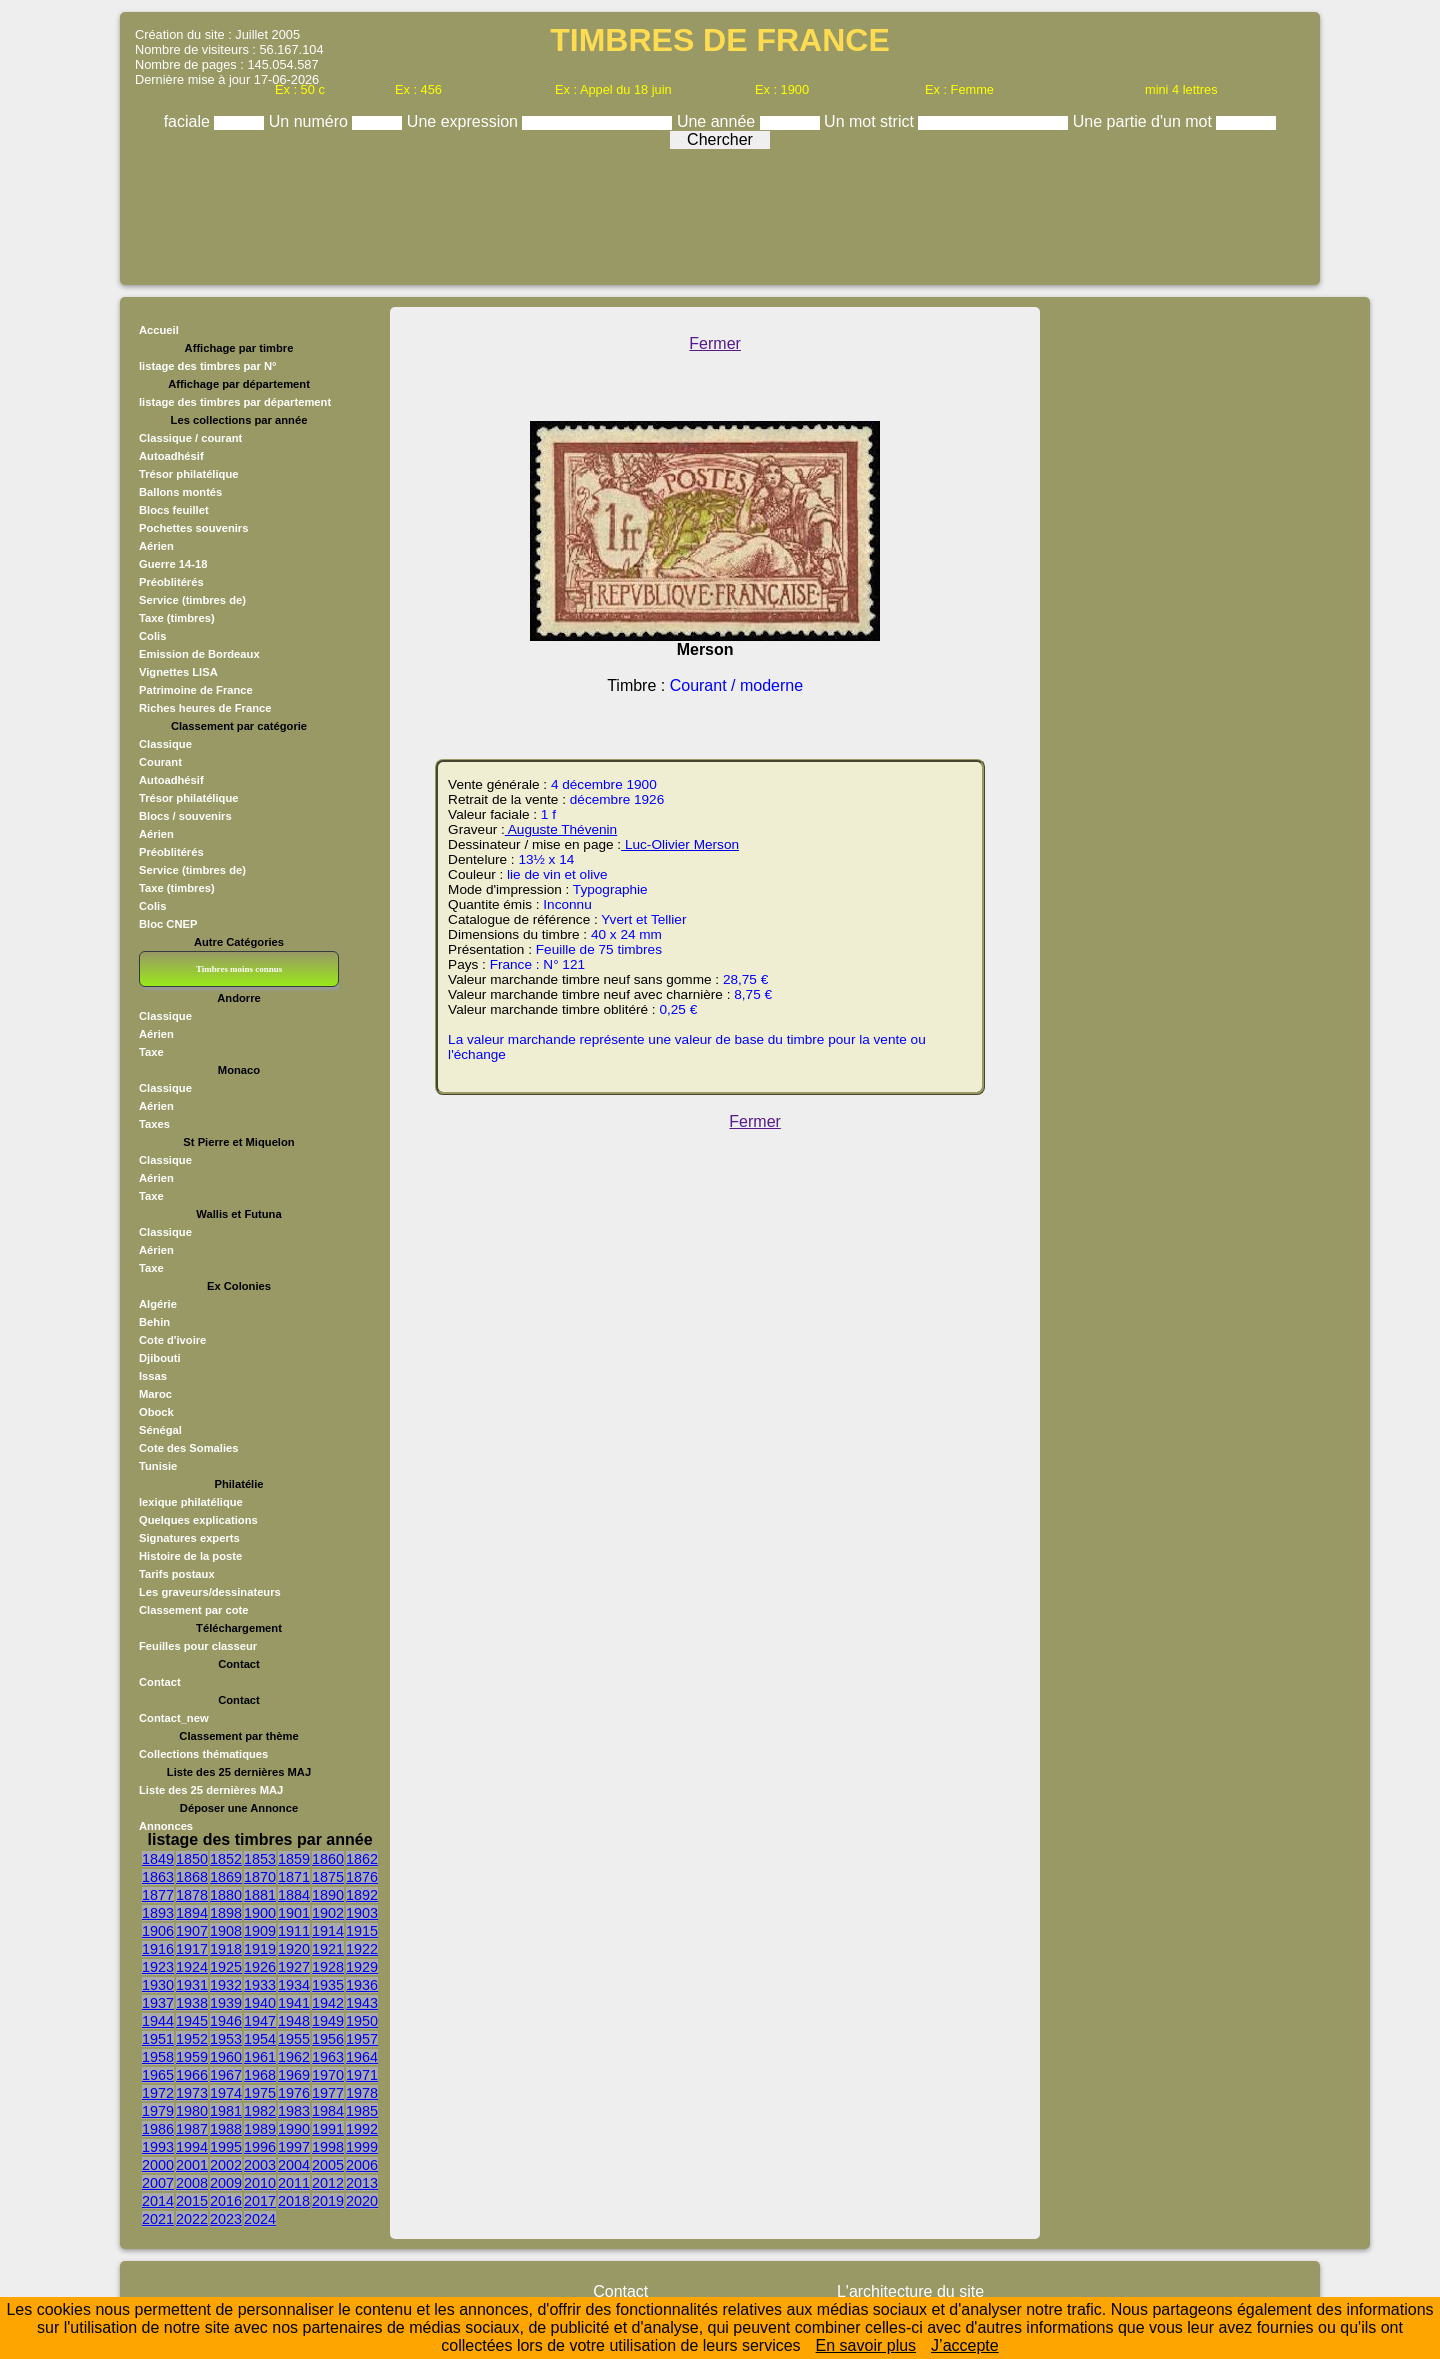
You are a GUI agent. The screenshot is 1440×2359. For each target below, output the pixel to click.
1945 (192, 2021)
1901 (294, 1913)
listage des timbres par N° (208, 366)
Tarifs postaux (177, 1574)
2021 (158, 2219)
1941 (294, 2003)
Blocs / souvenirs (185, 816)
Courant (160, 762)
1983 (294, 2111)
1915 (362, 1931)
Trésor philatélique (188, 474)
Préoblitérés (171, 582)
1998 (328, 2147)
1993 (158, 2147)
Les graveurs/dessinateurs (210, 1592)
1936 (362, 1985)
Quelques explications (198, 1520)
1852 (226, 1859)
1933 (260, 1985)
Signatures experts (189, 1538)
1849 (158, 1859)
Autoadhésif (171, 456)
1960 (226, 2057)
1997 (294, 2147)
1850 (192, 1859)
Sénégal (160, 1430)
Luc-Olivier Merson (680, 844)
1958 (158, 2057)
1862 (362, 1859)
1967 (226, 2075)
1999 (362, 2147)
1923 (158, 1967)
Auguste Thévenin (561, 829)
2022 (192, 2219)
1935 (328, 1985)
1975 (260, 2093)
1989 (260, 2129)
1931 (192, 1985)
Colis (152, 636)
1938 (192, 2003)
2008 (192, 2183)
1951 (158, 2039)
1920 (294, 1949)
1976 (294, 2093)
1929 (362, 1967)
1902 (328, 1913)
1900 (260, 1913)
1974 (226, 2093)
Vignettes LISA (178, 672)
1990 (294, 2129)
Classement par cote (193, 1610)
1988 (226, 2129)
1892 (362, 1895)
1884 (294, 1895)
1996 (260, 2147)
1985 (362, 2111)
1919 (260, 1949)
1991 (328, 2129)
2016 (226, 2201)
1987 (192, 2129)
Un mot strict (871, 121)
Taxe (151, 1052)
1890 (328, 1895)
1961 (260, 2057)
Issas (153, 1376)
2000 (158, 2165)
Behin (154, 1322)
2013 (362, 2183)
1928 (328, 1967)
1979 (158, 2111)
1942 (328, 2003)
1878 (192, 1895)
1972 (158, 2093)
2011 (294, 2183)
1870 (260, 1877)
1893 (158, 1913)
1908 (226, 1931)
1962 (294, 2057)
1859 (294, 1859)
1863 (158, 1877)
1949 (328, 2021)
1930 (158, 1985)
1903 (362, 1913)
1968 (260, 2075)
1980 (192, 2111)
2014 (158, 2201)
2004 (294, 2165)
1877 (158, 1895)
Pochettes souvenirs (193, 528)
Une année (718, 121)
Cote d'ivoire (172, 1340)
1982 (260, 2111)
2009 (226, 2183)
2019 (328, 2201)
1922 (362, 1949)
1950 (362, 2021)
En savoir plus (866, 2345)
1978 (362, 2093)
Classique (165, 744)
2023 (226, 2219)
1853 (260, 1859)
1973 (192, 2093)
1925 (226, 1967)
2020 (362, 2201)
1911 (294, 1931)
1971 (362, 2075)
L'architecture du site (910, 2291)
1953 (226, 2039)
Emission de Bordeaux (199, 654)
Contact (160, 1682)
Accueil (159, 330)
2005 (328, 2165)
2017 (260, 2201)
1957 (362, 2039)
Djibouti (160, 1358)
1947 (260, 2021)
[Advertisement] (720, 212)
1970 (328, 2075)
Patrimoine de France (196, 690)
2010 (260, 2183)
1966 (192, 2075)
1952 (192, 2039)
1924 (192, 1967)
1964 (362, 2057)
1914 (328, 1931)
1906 (158, 1931)
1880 (226, 1895)
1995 (226, 2147)
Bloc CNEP (168, 924)
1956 (328, 2039)
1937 (158, 2003)
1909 (260, 1931)
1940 (260, 2003)
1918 (226, 1949)
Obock (156, 1412)
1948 (294, 2021)
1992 (362, 2129)
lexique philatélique (191, 1502)
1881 (260, 1895)
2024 (260, 2219)
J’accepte (965, 2345)
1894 (192, 1913)
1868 (192, 1877)
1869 (226, 1877)
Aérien (156, 546)
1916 (158, 1949)
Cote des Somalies (188, 1448)
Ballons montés (180, 492)
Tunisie (158, 1466)
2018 (294, 2201)
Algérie (158, 1304)
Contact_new (174, 1718)
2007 (158, 2183)
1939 (226, 2003)
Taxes (154, 1124)
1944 (158, 2021)
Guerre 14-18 (173, 564)
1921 (328, 1949)
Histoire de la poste (190, 1556)
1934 (294, 1985)
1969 (294, 2075)
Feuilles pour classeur (198, 1646)
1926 (260, 1967)
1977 (328, 2093)
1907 (192, 1931)
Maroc (155, 1394)
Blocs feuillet (174, 510)
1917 (192, 1949)
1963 (328, 2057)
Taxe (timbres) (177, 618)
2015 (192, 2201)
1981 (226, 2111)
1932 (226, 1985)
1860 (328, 1859)
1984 (328, 2111)
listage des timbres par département (235, 402)
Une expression (465, 121)
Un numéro (311, 121)
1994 (192, 2147)
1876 (362, 1877)
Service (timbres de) (192, 600)
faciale (189, 121)
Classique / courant (190, 438)
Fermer (715, 343)
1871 (294, 1877)
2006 (362, 2165)
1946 (226, 2021)
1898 (226, 1913)
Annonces (166, 1826)
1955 (294, 2039)
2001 (192, 2165)
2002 (226, 2165)
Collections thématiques (203, 1754)
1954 (260, 2039)
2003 (260, 2165)
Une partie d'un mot (1145, 121)
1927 (294, 1967)
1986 (158, 2129)
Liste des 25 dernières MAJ (211, 1790)
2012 (328, 2183)
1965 (158, 2075)
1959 (192, 2057)
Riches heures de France (205, 708)
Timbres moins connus (239, 969)
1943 (362, 2003)
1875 (328, 1877)
